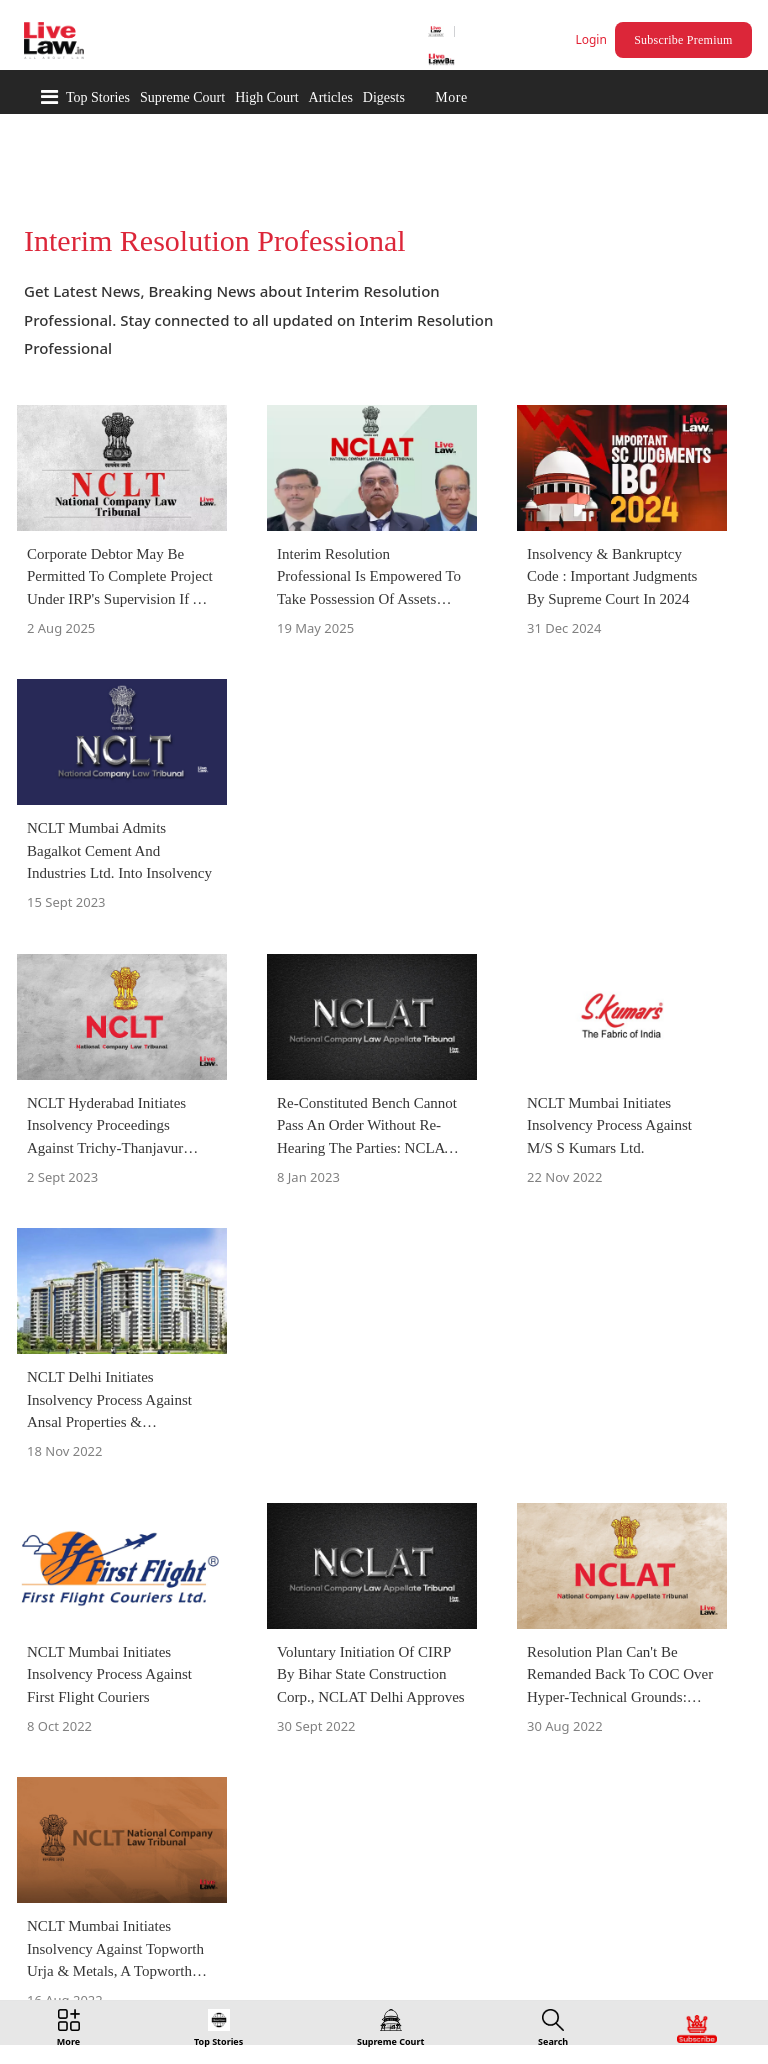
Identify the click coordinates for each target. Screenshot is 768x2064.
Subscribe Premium (683, 40)
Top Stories (98, 97)
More (451, 97)
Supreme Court (182, 97)
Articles (331, 97)
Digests (384, 97)
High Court (266, 97)
